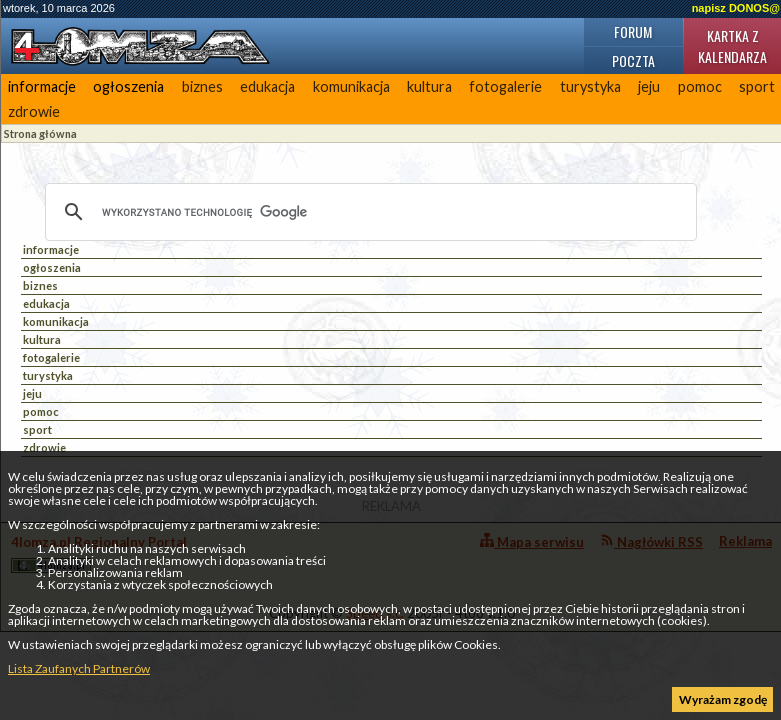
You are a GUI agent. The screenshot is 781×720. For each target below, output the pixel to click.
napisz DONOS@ (736, 8)
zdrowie (34, 111)
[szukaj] (368, 212)
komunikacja (351, 86)
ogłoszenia (128, 86)
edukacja (267, 86)
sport (37, 429)
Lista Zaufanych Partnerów (79, 668)
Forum (633, 31)
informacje (42, 86)
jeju (649, 86)
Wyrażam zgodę (723, 699)
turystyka (590, 86)
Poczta (633, 60)
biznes (202, 86)
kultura (429, 86)
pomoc (700, 86)
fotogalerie (505, 86)
